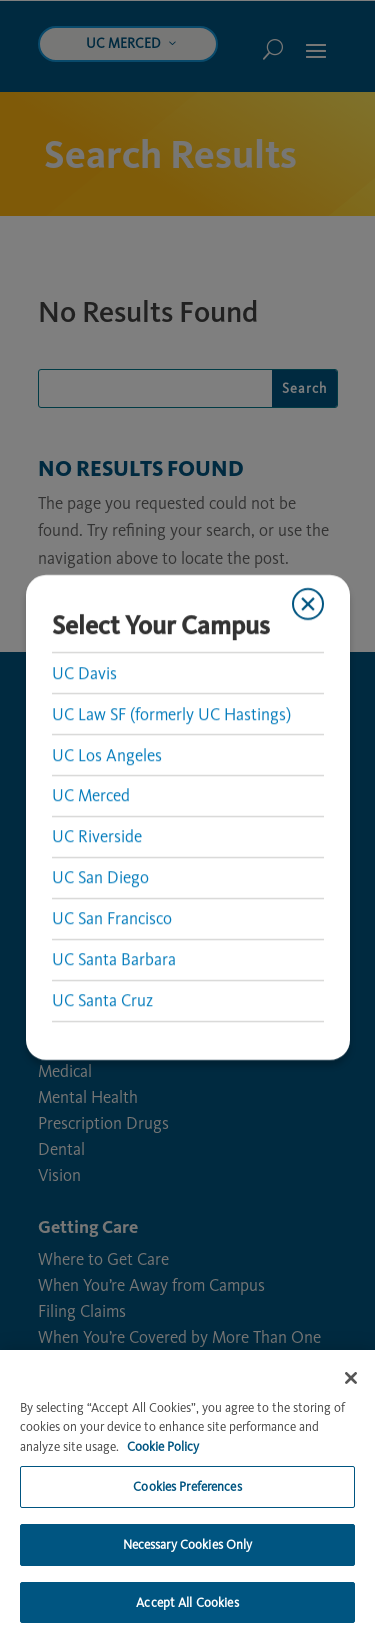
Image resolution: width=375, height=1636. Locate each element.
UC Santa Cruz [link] (101, 1001)
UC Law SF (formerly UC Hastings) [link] (170, 714)
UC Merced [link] (90, 796)
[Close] (351, 1425)
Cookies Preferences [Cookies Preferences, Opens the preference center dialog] (187, 1534)
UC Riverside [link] (96, 837)
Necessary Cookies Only (188, 1591)
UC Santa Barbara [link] (113, 960)
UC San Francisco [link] (111, 919)
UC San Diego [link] (99, 878)
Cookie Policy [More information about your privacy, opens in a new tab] (163, 1493)
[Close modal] (308, 604)
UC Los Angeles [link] (106, 755)
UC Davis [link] (83, 673)
